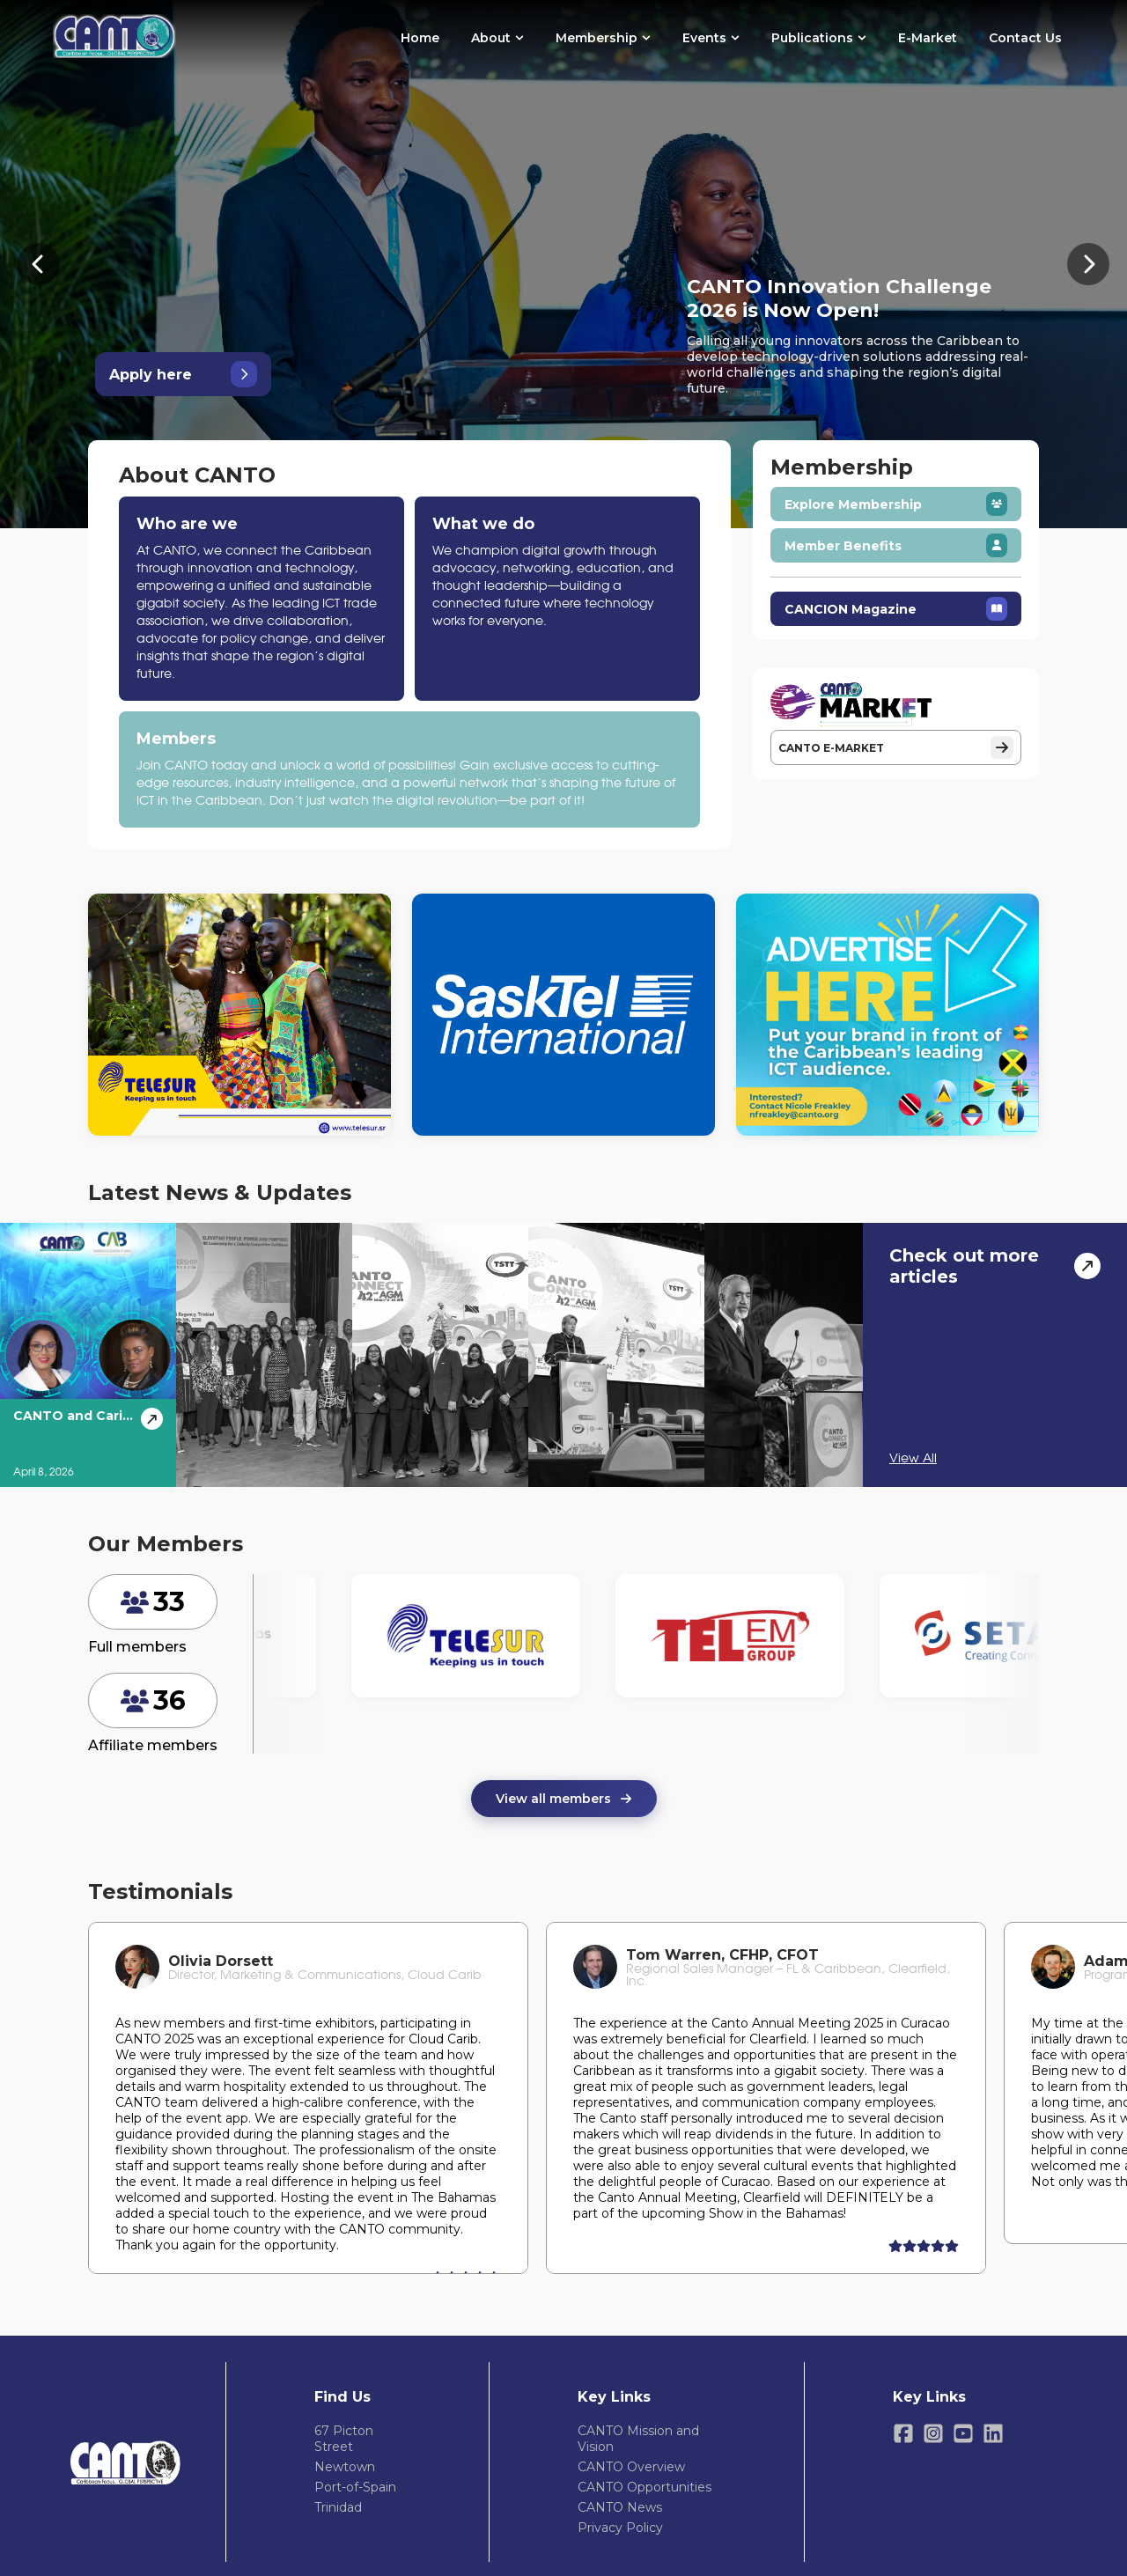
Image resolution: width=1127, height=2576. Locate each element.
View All (913, 1459)
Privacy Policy (620, 2528)
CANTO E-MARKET (895, 747)
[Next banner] (1088, 264)
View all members (564, 1799)
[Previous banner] (39, 264)
